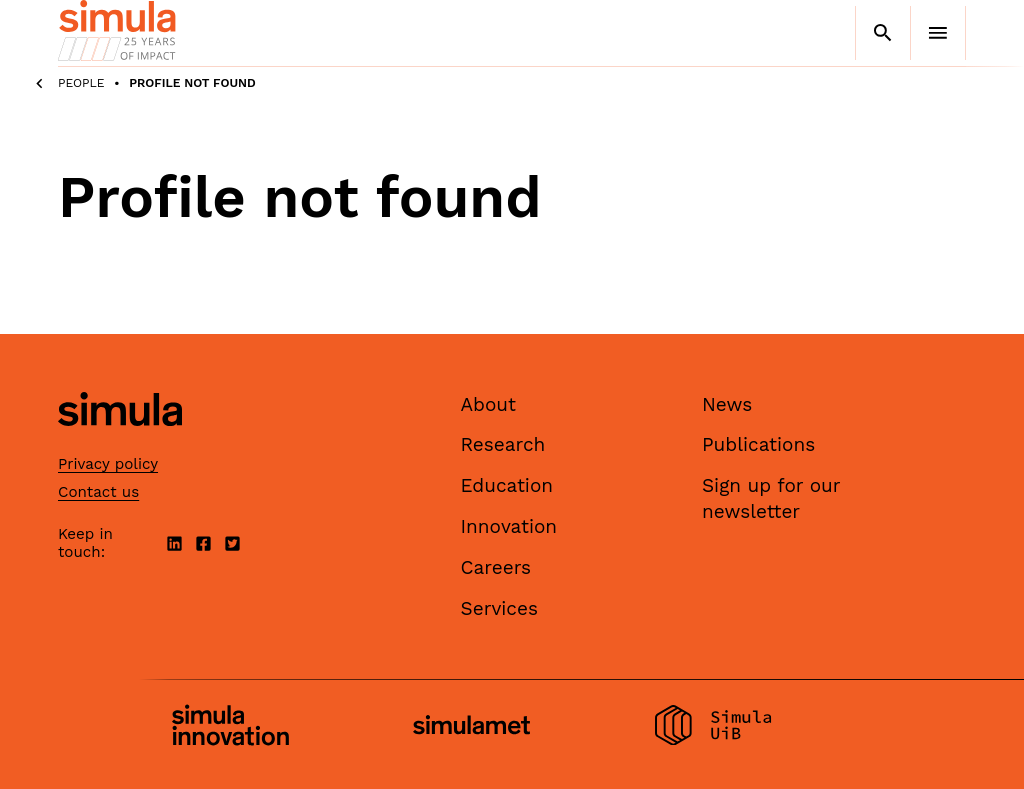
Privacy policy (108, 464)
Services (499, 608)
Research (503, 444)
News (727, 404)
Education (507, 485)
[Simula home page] (120, 442)
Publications (758, 444)
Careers (496, 567)
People (81, 83)
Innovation (509, 526)
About (489, 404)
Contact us (98, 492)
